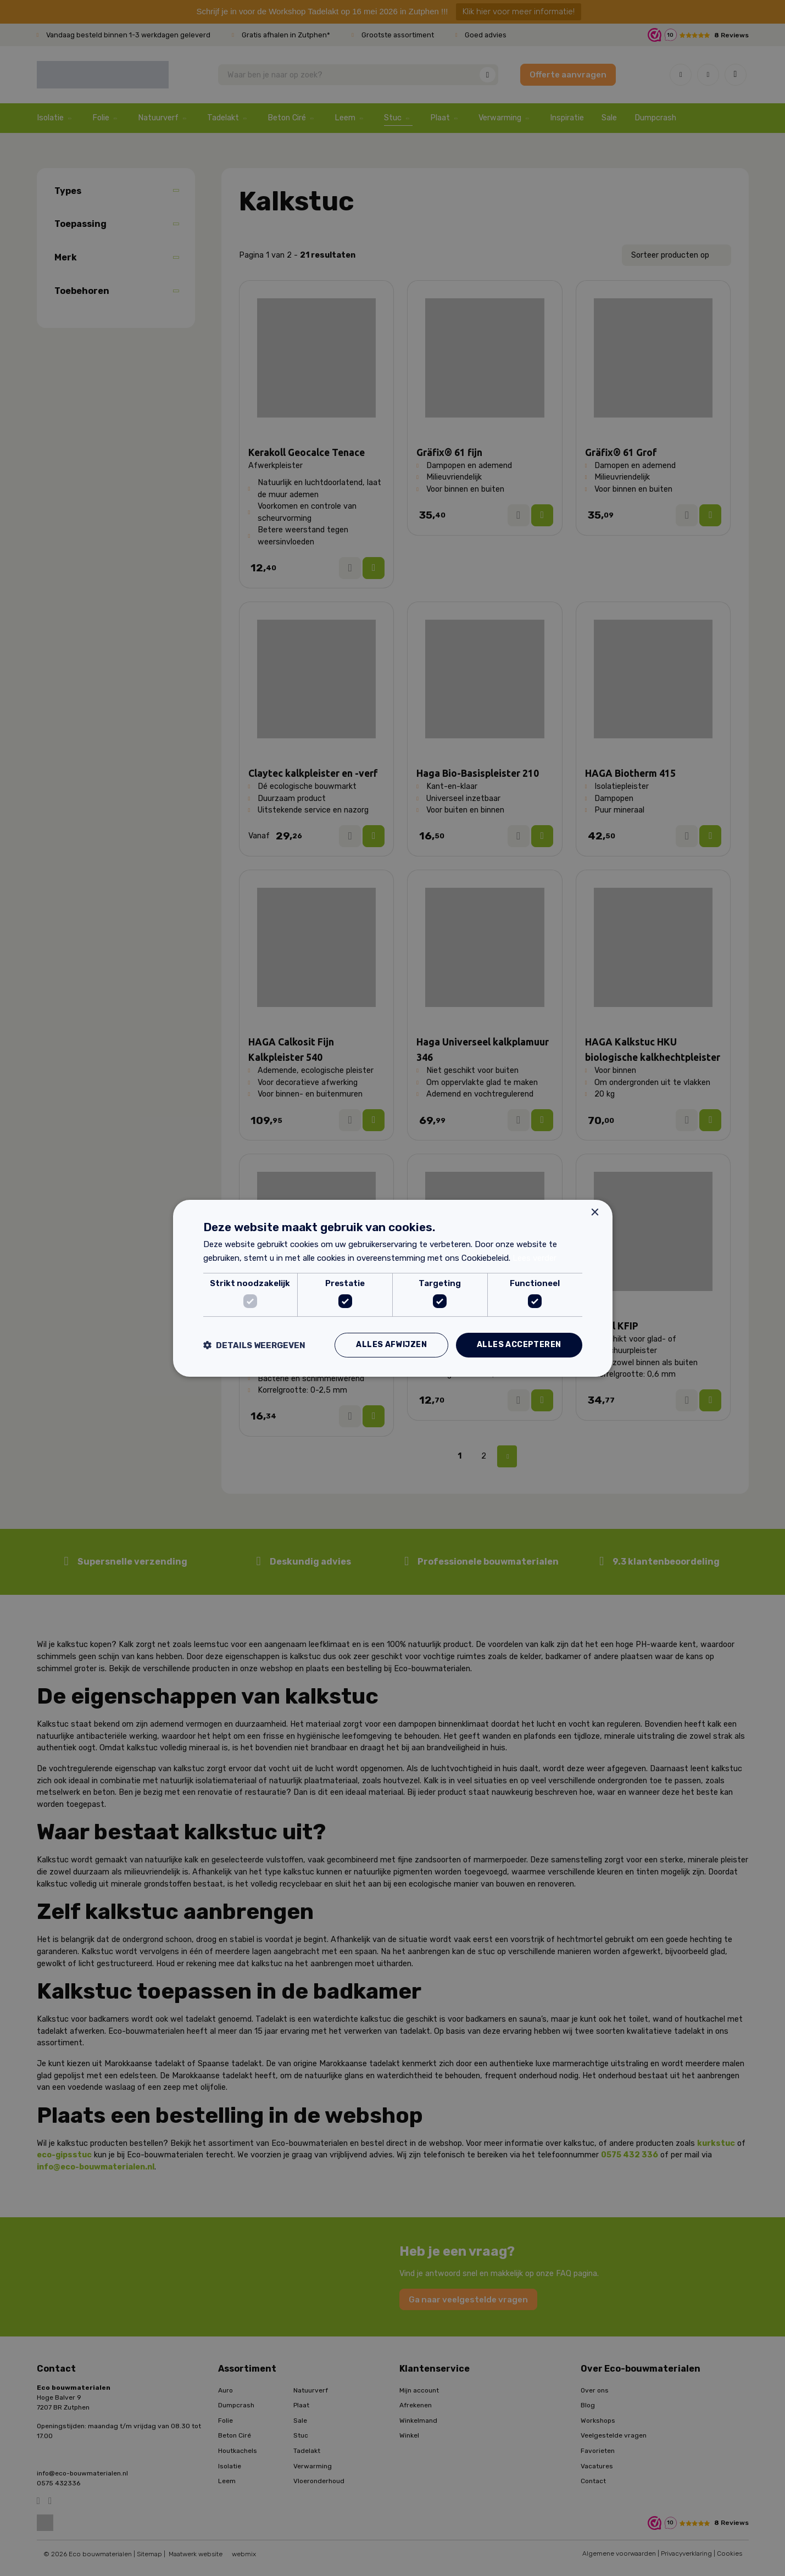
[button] (254, 1345)
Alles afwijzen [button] (391, 1344)
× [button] (595, 1212)
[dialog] (392, 1288)
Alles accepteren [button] (519, 1344)
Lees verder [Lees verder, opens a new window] (534, 1258)
